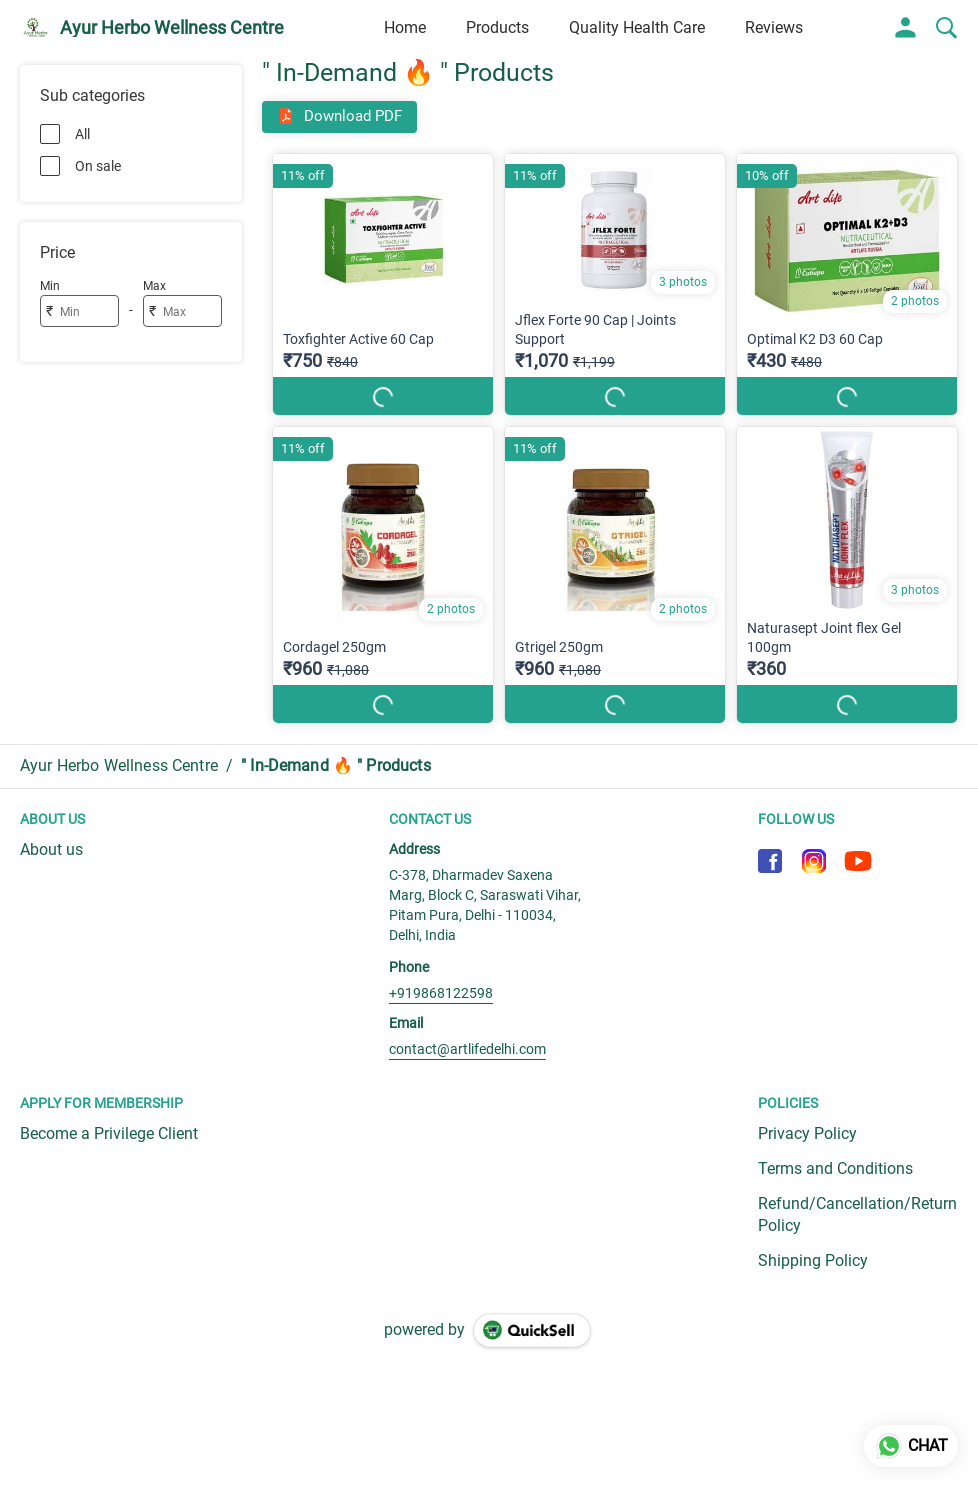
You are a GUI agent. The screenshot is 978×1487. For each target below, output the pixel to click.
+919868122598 (441, 993)
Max (154, 286)
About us (51, 849)
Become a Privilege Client (109, 1133)
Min (50, 286)
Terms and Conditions (835, 1168)
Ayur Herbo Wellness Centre (172, 28)
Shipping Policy (813, 1260)
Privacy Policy (807, 1133)
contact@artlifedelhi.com (467, 1049)
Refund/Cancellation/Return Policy (857, 1215)
